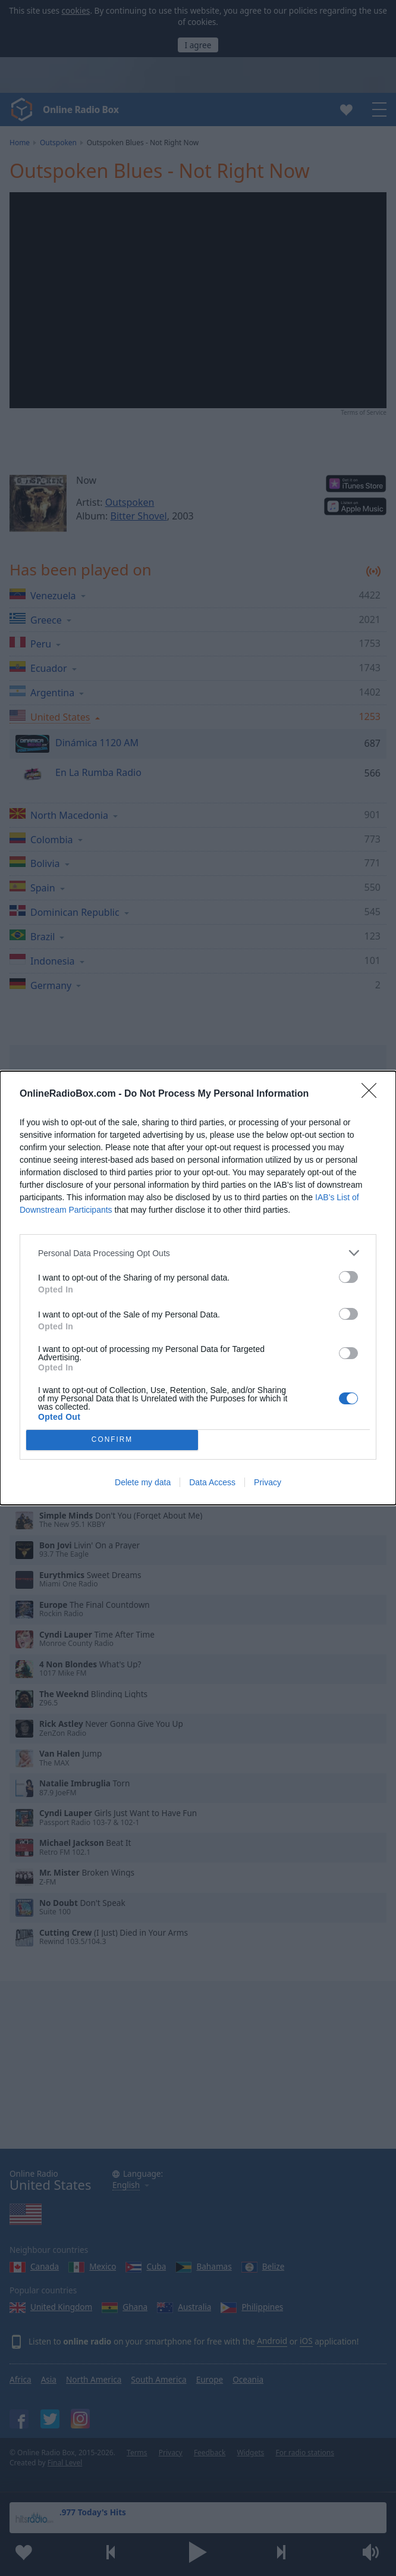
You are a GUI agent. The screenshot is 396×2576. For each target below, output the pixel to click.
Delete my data (143, 1482)
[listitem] (198, 1253)
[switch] (348, 1277)
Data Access (212, 1482)
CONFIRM (112, 1440)
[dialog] (198, 1288)
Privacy (267, 1482)
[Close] (373, 1094)
